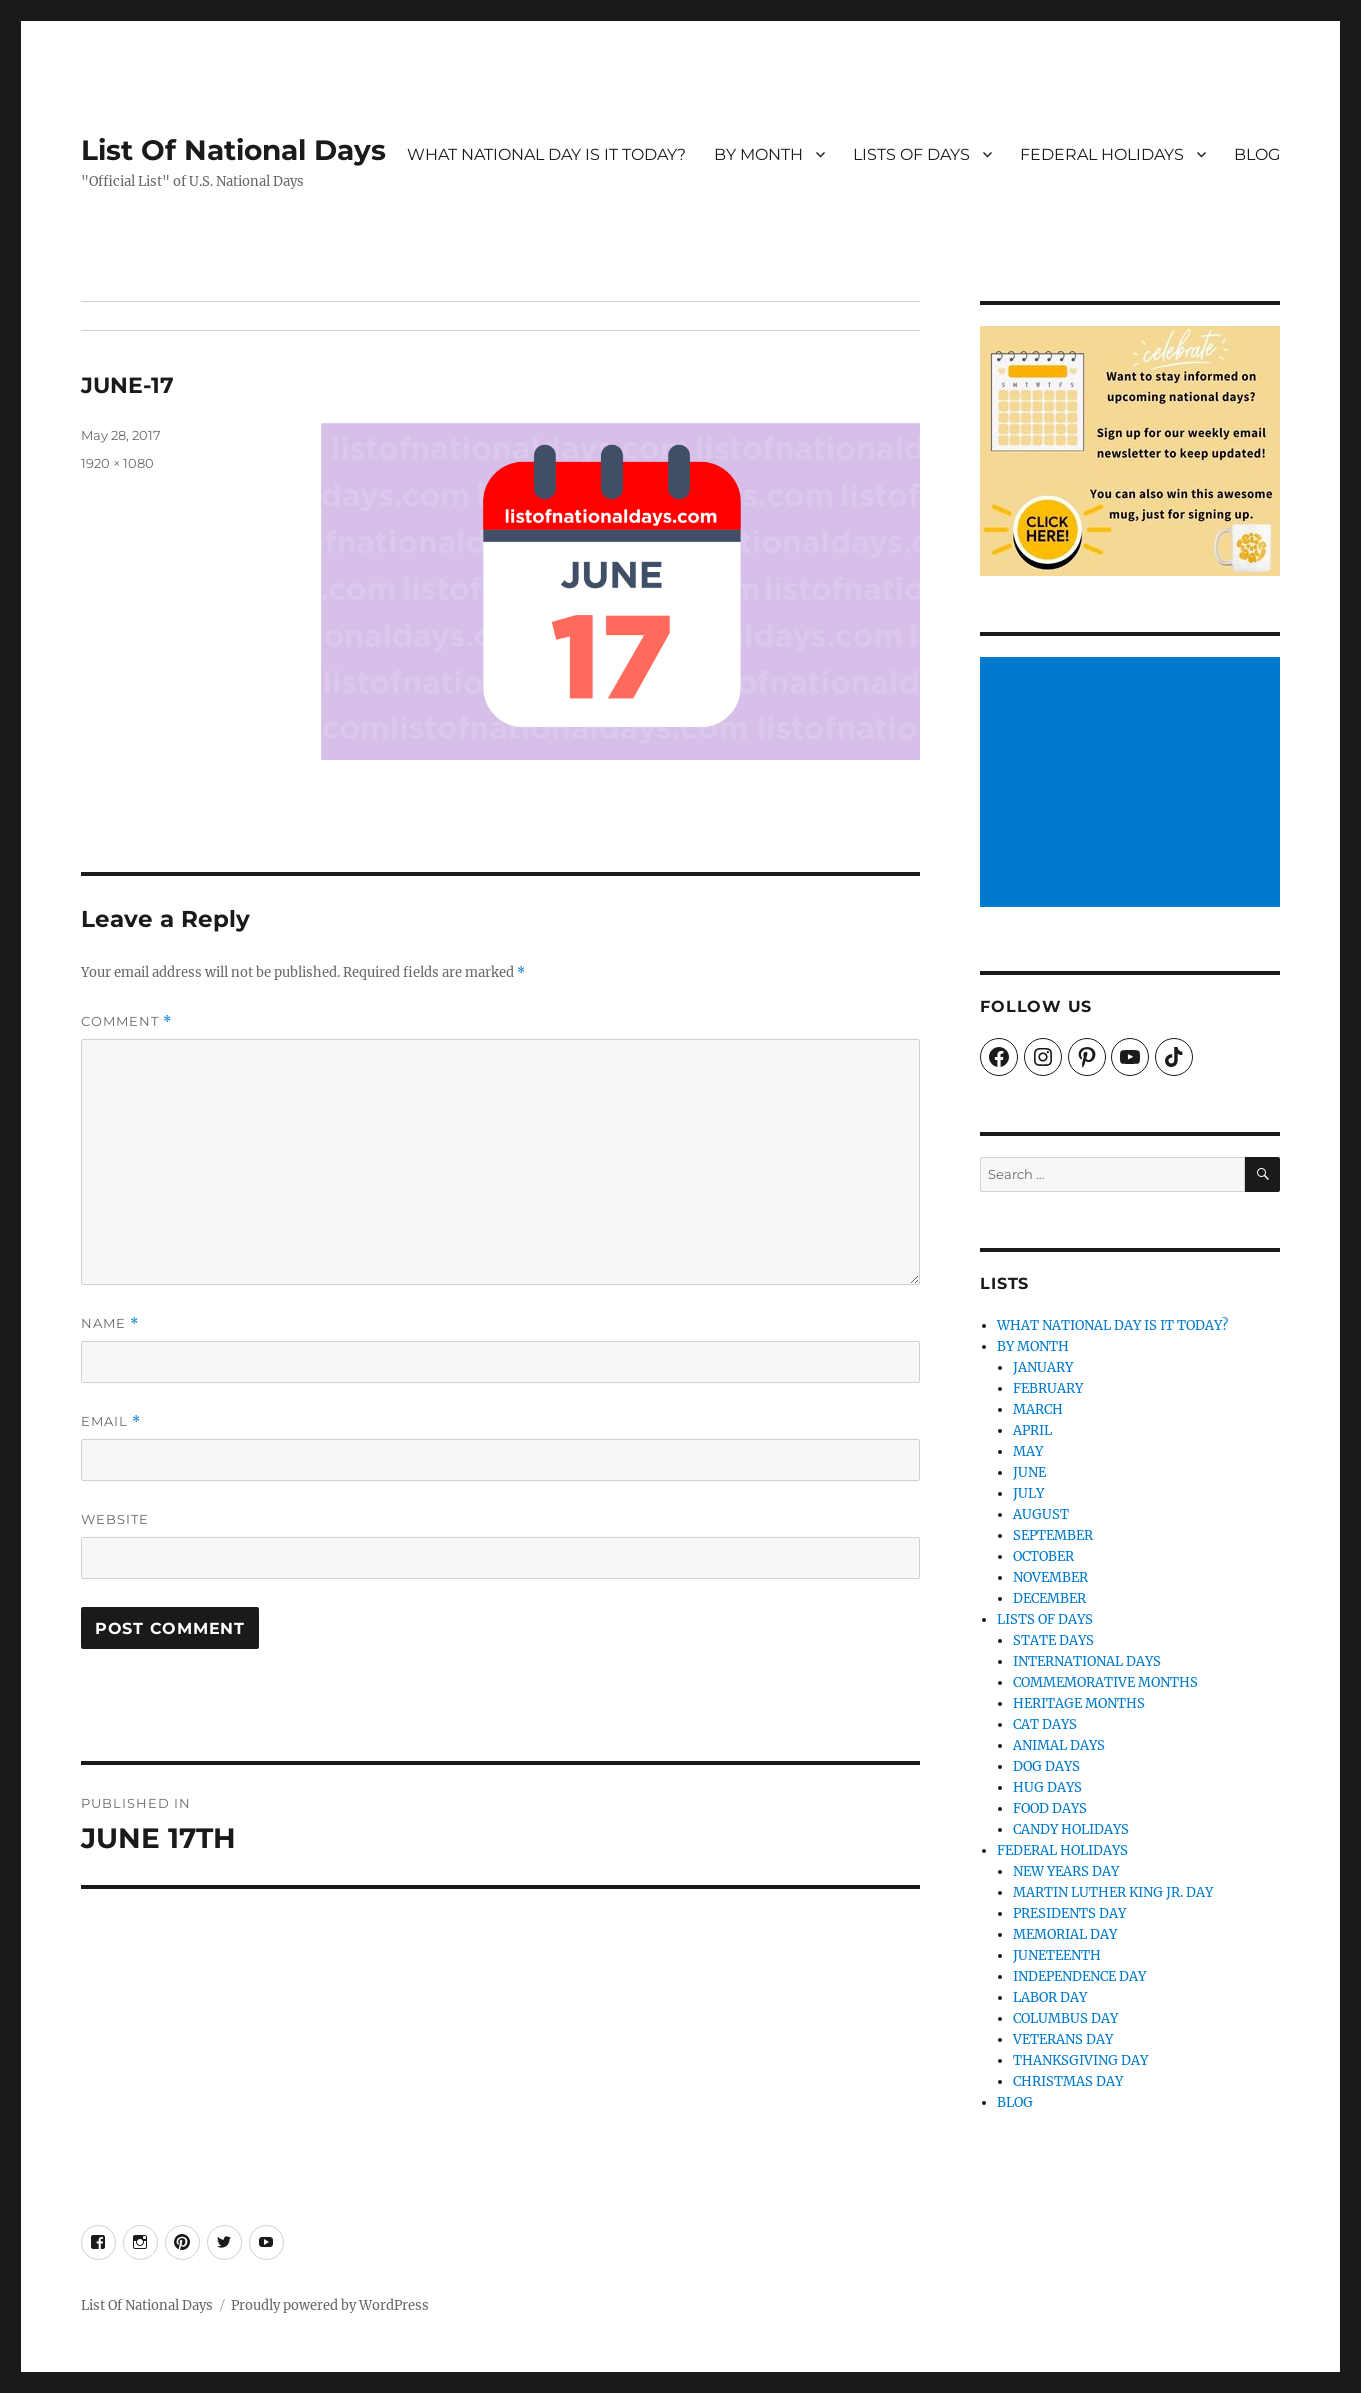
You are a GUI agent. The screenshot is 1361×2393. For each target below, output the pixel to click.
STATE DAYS (1053, 1640)
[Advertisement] (1134, 784)
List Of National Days (233, 150)
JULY (1028, 1493)
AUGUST (1041, 1514)
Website (115, 1519)
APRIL (1032, 1430)
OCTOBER (1043, 1556)
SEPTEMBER (1053, 1535)
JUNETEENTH (1057, 1955)
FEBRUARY (1048, 1388)
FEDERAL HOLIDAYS (1102, 154)
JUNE (1029, 1472)
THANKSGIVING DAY (1080, 2060)
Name (110, 1323)
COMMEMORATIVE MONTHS (1105, 1682)
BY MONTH (758, 154)
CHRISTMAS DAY (1068, 2081)
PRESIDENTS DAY (1069, 1913)
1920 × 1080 (117, 463)
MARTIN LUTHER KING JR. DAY (1113, 1892)
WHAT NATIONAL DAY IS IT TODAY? (546, 154)
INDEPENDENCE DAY (1079, 1976)
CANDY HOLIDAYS (1071, 1829)
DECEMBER (1049, 1598)
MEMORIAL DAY (1065, 1934)
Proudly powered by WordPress (330, 2305)
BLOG (1257, 154)
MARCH (1038, 1409)
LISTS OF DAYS (911, 154)
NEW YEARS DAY (1066, 1871)
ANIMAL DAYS (1059, 1745)
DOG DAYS (1046, 1766)
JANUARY (1043, 1367)
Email (111, 1421)
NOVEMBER (1050, 1577)
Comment (126, 1021)
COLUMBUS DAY (1065, 2018)
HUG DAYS (1047, 1787)
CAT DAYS (1045, 1724)
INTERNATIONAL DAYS (1087, 1661)
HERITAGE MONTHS (1079, 1703)
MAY (1028, 1451)
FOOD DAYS (1050, 1808)
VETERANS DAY (1063, 2039)
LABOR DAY (1050, 1997)
